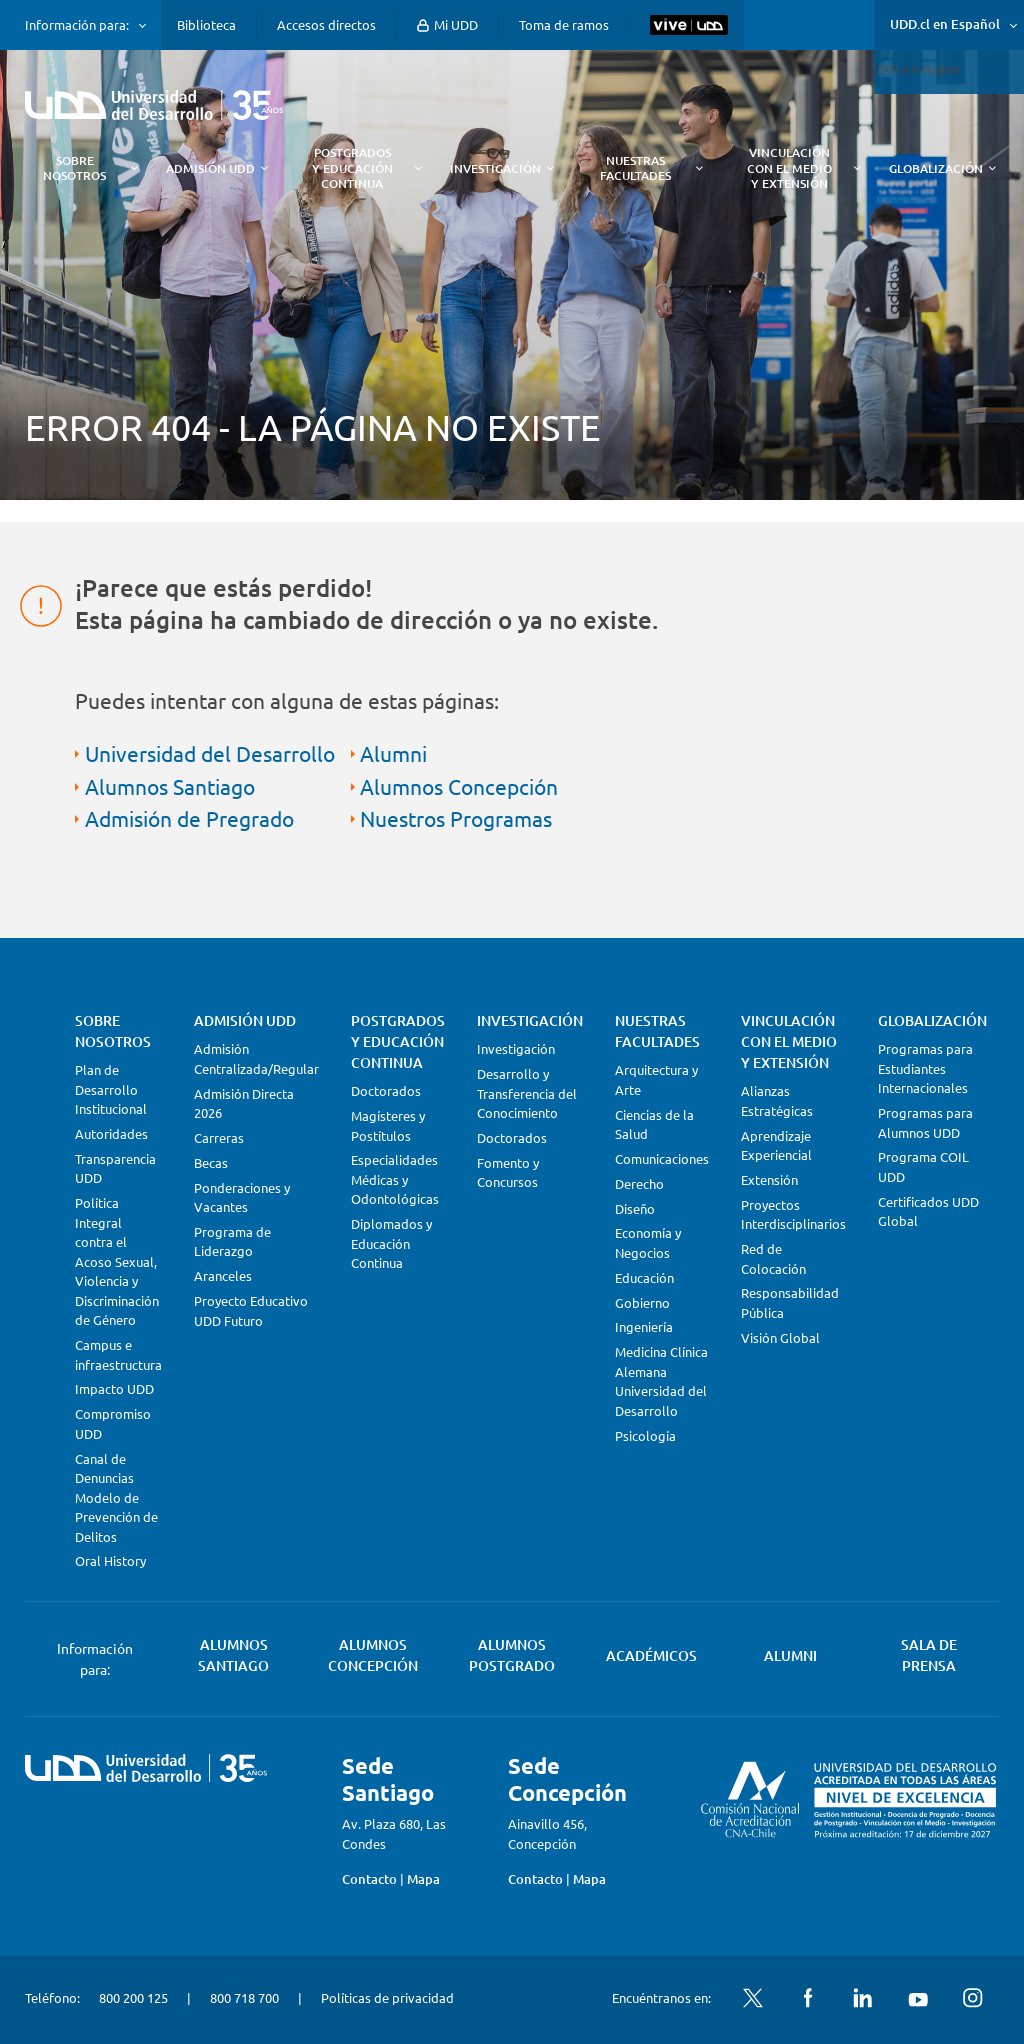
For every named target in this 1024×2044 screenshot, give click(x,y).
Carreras (219, 1137)
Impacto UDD (114, 1388)
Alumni (393, 753)
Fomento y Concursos (508, 1172)
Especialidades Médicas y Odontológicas (395, 1179)
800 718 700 (244, 1997)
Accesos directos (326, 24)
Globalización (932, 1020)
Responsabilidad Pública (790, 1302)
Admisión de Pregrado (189, 818)
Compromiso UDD (113, 1423)
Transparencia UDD (115, 1168)
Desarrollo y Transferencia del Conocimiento (527, 1093)
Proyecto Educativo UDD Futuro (251, 1310)
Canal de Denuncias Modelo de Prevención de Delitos (116, 1497)
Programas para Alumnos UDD (925, 1122)
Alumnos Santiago (170, 786)
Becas (211, 1162)
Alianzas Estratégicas (777, 1100)
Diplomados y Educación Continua (391, 1243)
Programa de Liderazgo (232, 1241)
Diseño (635, 1208)
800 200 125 (133, 1997)
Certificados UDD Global (928, 1211)
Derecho (639, 1183)
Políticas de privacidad (387, 1997)
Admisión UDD (245, 1020)
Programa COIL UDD (923, 1166)
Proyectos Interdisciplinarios (793, 1214)
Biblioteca (206, 24)
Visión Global (780, 1337)
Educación (644, 1277)
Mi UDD (447, 24)
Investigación (530, 1020)
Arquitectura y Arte (656, 1079)
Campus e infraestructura (118, 1354)
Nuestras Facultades (657, 1031)
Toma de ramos (564, 24)
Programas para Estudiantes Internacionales (925, 1068)
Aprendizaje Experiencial (776, 1145)
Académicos (651, 1655)
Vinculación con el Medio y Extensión (789, 1041)
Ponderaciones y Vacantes (242, 1197)
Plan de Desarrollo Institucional (111, 1089)
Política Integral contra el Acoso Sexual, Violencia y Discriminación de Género (117, 1261)
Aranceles (223, 1275)
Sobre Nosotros (113, 1031)
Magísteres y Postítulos (388, 1125)
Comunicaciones (662, 1158)
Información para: (77, 25)
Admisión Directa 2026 (244, 1103)
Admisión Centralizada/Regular (256, 1058)
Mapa (423, 1879)
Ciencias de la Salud (654, 1124)
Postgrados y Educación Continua (398, 1041)
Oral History (110, 1560)
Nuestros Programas (456, 818)
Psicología (645, 1435)
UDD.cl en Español (945, 24)
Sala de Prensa (929, 1655)
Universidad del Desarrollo (210, 753)
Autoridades (111, 1133)
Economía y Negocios (648, 1242)
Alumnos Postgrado (512, 1655)
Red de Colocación (773, 1258)
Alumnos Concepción (459, 786)
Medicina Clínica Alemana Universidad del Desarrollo (661, 1381)
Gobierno (642, 1302)
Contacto (369, 1879)
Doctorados (386, 1090)
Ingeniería (644, 1326)
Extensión (769, 1179)
